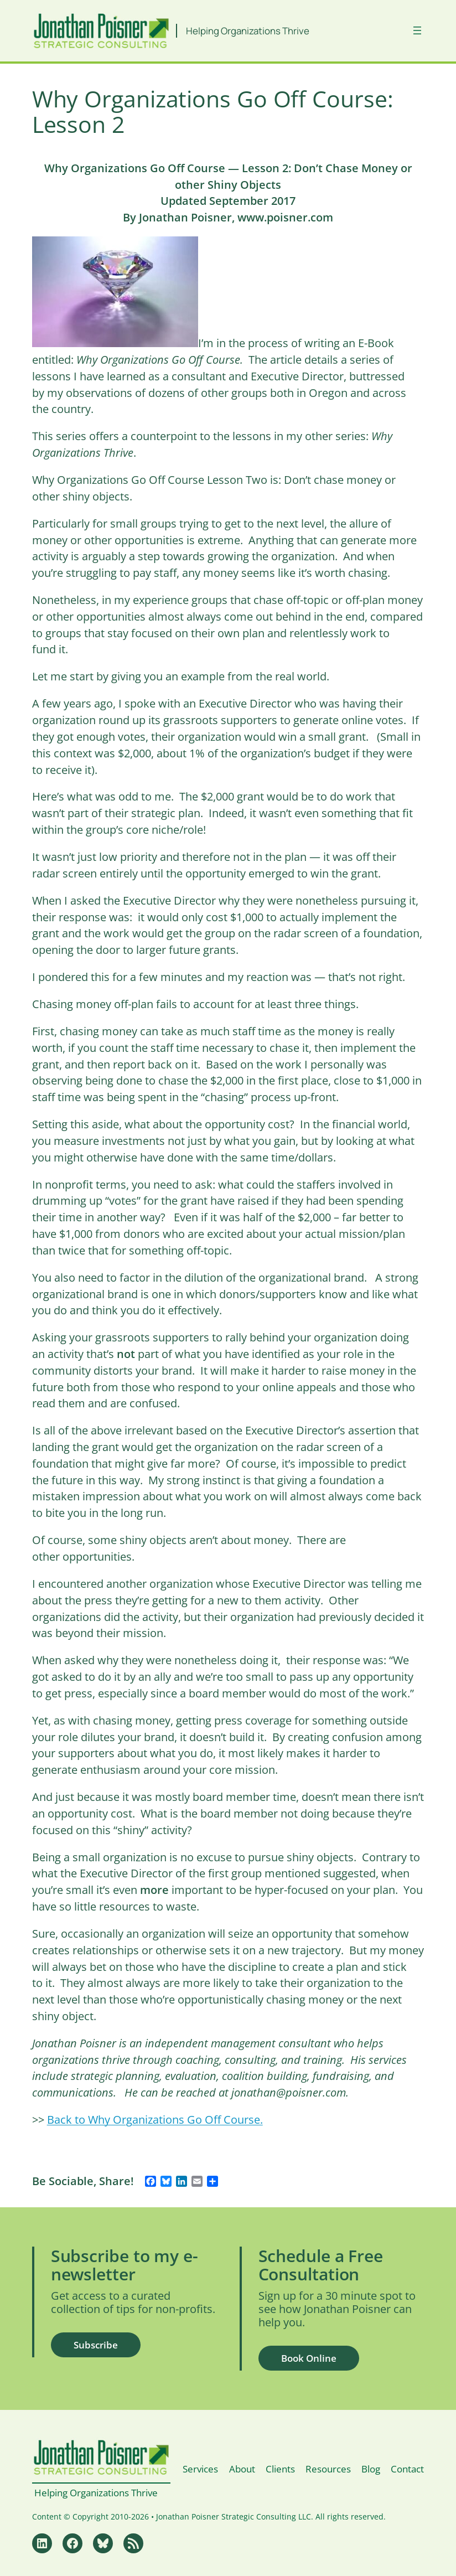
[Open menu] (417, 30)
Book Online (308, 2358)
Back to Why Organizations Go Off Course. (155, 2119)
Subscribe (96, 2344)
